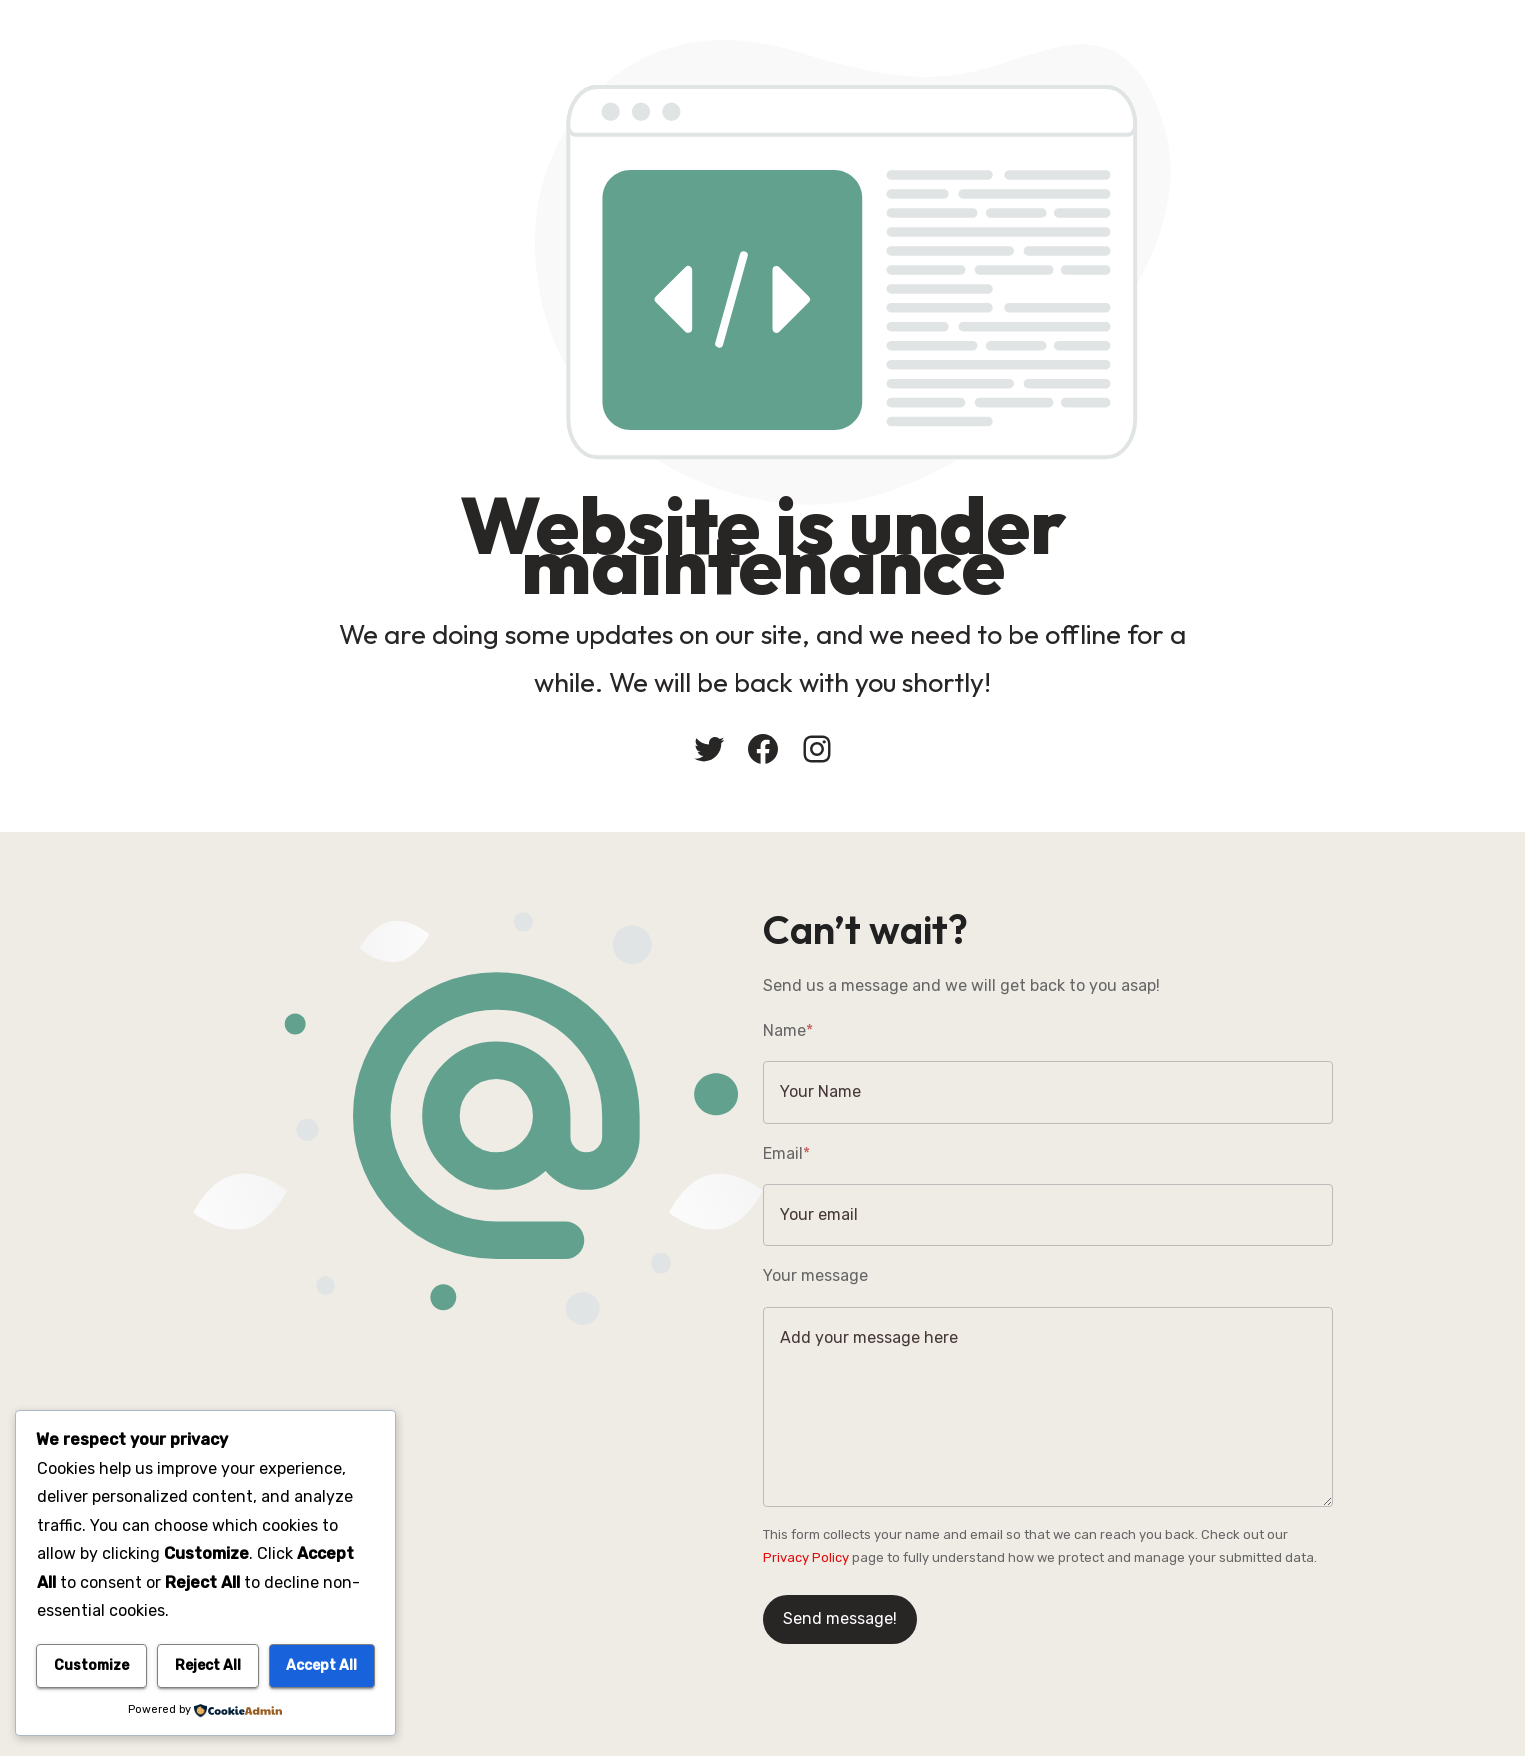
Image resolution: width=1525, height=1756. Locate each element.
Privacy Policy (806, 1557)
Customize (91, 1665)
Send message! (840, 1618)
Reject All (208, 1665)
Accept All (321, 1665)
